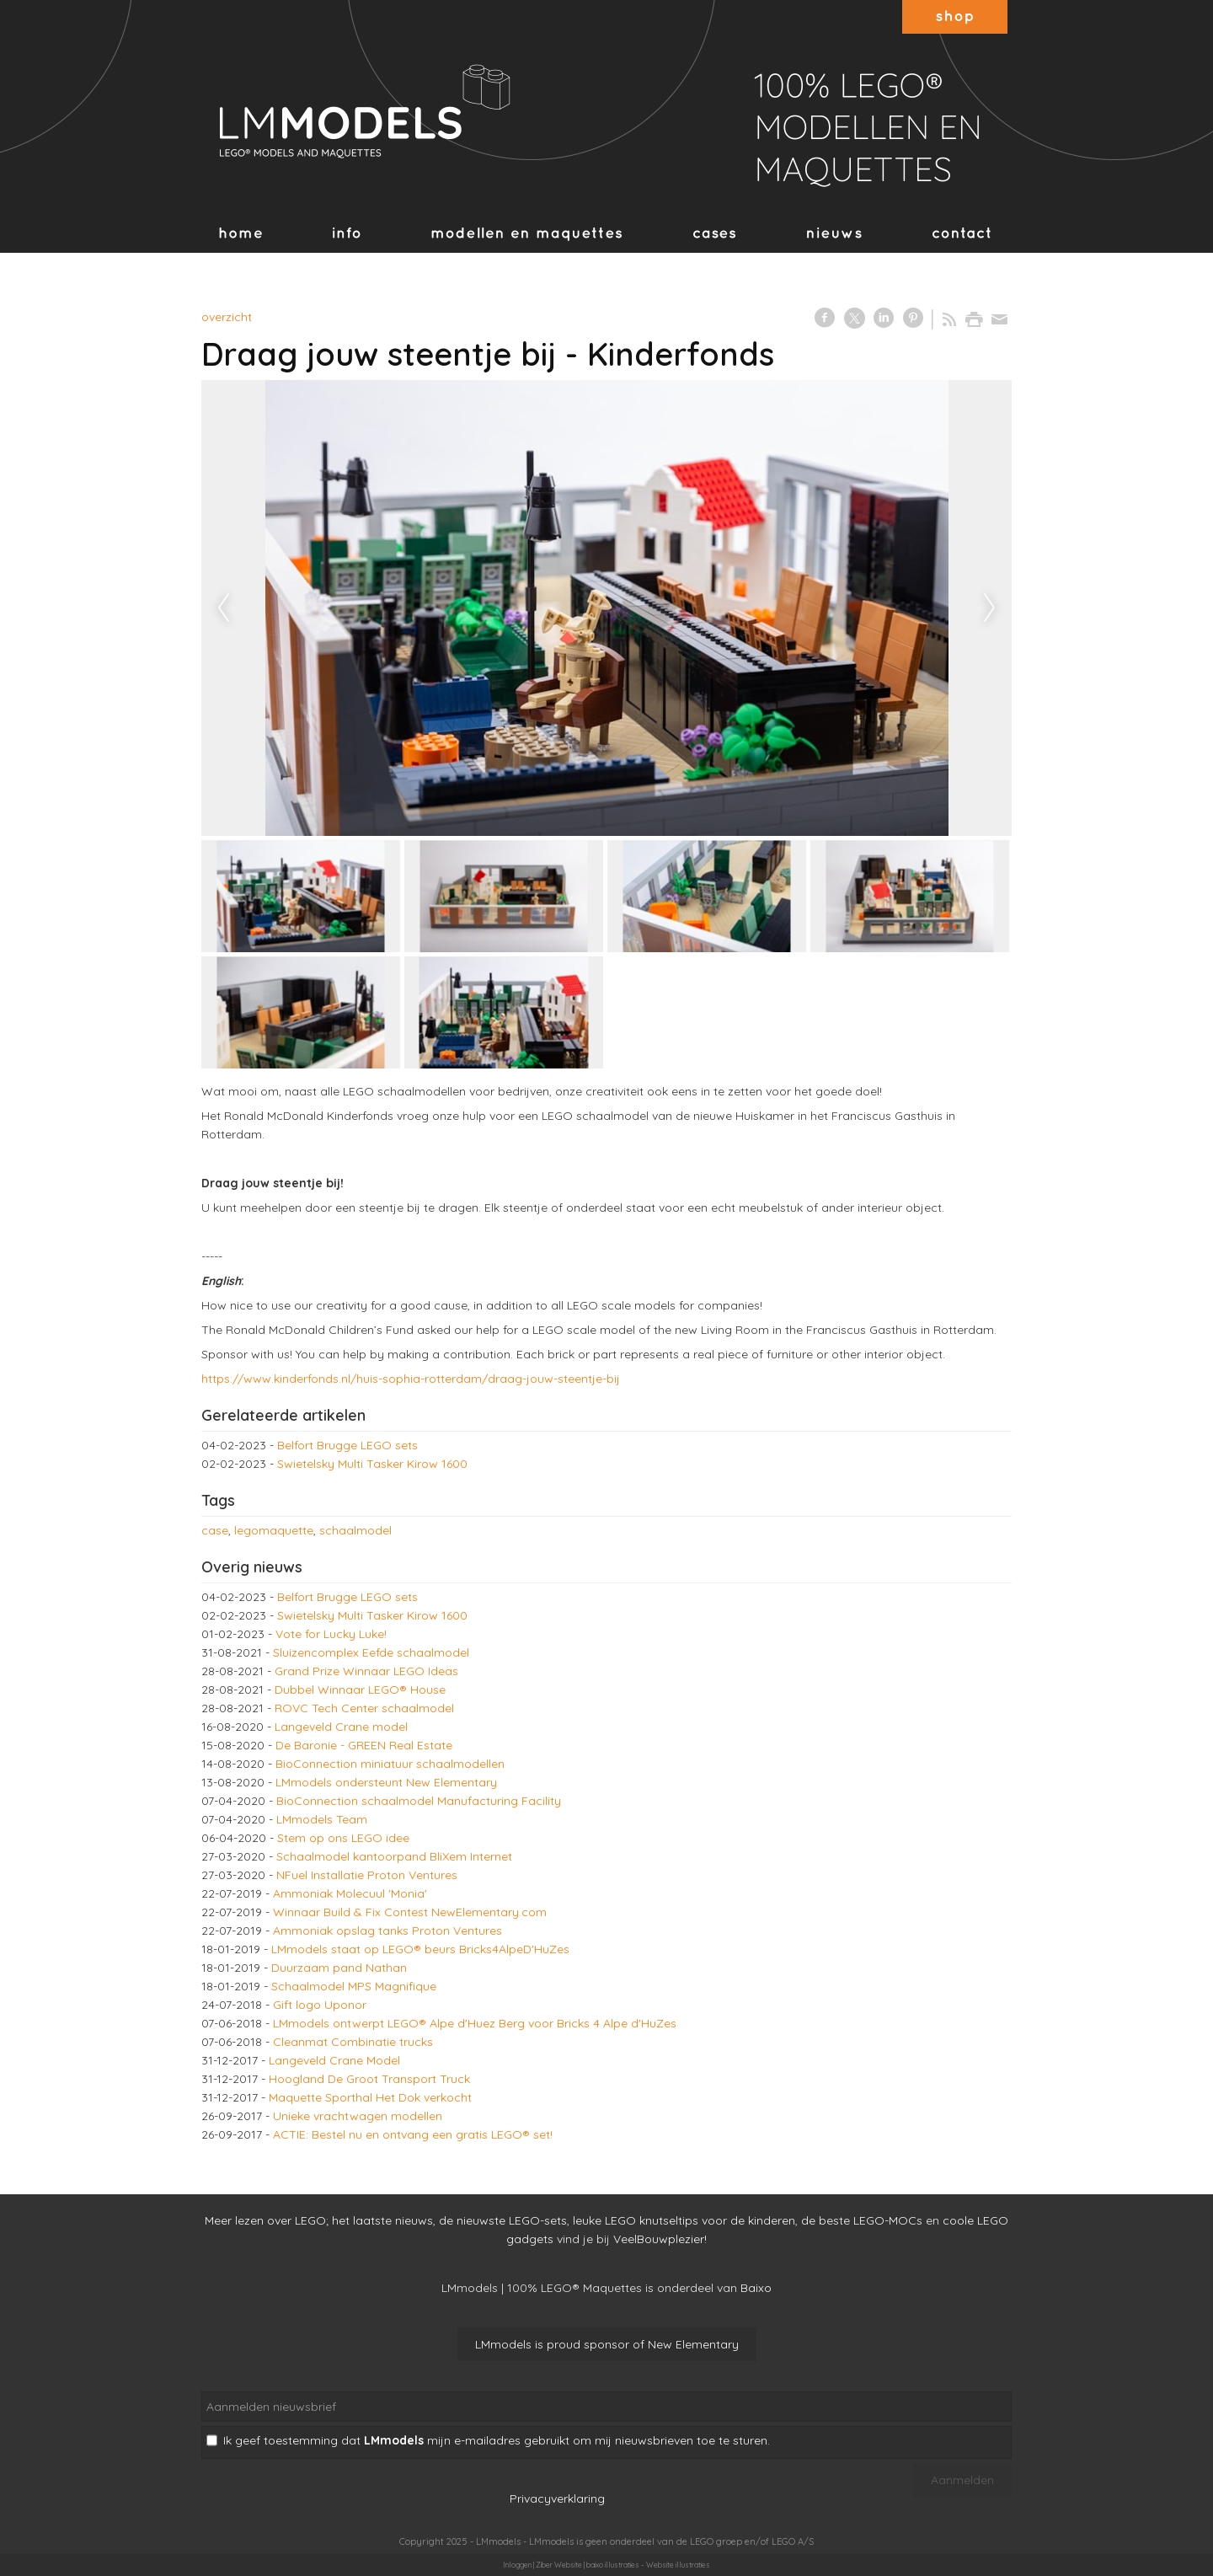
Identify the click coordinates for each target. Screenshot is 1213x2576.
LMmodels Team (321, 1819)
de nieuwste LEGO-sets (503, 2220)
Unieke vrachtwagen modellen (357, 2115)
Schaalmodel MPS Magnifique (353, 1986)
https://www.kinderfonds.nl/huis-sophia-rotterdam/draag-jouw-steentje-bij (410, 1378)
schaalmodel (355, 1530)
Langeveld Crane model (341, 1726)
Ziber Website (559, 2564)
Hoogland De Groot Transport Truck (369, 2078)
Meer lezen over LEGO (265, 2220)
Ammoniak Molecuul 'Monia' (350, 1893)
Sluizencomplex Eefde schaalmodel (371, 1652)
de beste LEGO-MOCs (861, 2220)
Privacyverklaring (557, 2498)
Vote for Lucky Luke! (331, 1633)
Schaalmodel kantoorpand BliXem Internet (394, 1856)
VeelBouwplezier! (660, 2239)
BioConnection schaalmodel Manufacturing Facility (418, 1800)
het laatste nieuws (382, 2220)
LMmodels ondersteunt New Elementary (386, 1782)
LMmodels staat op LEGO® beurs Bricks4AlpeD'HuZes (420, 1949)
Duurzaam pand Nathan (339, 1967)
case (214, 1530)
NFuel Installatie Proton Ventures (366, 1874)
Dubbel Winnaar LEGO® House (360, 1689)
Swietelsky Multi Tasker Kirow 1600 (372, 1463)
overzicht (226, 316)
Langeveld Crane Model (334, 2060)
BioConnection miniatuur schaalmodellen (390, 1763)
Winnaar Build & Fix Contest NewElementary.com (410, 1912)
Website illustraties (678, 2564)
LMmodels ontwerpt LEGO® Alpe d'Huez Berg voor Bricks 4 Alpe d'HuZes (474, 2023)
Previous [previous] (223, 608)
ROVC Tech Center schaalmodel (364, 1708)
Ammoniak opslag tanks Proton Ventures (387, 1930)
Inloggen (517, 2564)
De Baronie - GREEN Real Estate (363, 1745)
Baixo (756, 2287)
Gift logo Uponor (319, 2004)
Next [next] (989, 608)
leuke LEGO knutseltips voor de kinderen (684, 2220)
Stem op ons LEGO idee (343, 1837)
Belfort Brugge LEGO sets (347, 1445)
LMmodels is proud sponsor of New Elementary (607, 2344)
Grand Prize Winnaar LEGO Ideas (366, 1671)
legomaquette (273, 1530)
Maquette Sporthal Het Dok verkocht (370, 2097)
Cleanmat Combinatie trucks (353, 2041)
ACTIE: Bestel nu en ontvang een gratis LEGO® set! (413, 2134)
